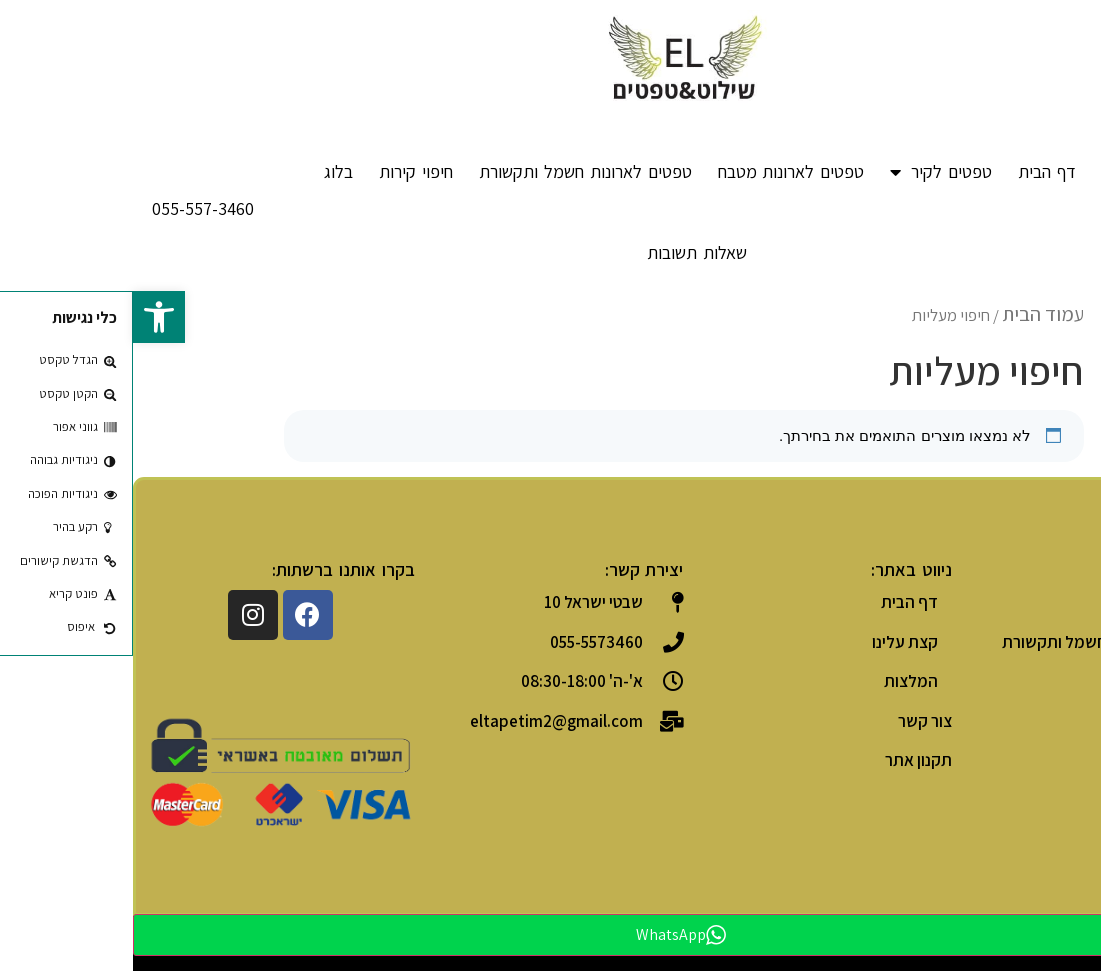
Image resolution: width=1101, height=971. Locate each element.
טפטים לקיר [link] (808, 172)
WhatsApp (548, 934)
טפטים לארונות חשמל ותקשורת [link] (452, 171)
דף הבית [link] (914, 171)
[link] (26, 317)
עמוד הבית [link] (910, 314)
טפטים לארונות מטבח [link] (658, 171)
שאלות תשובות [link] (564, 252)
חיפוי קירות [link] (283, 171)
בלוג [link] (205, 171)
